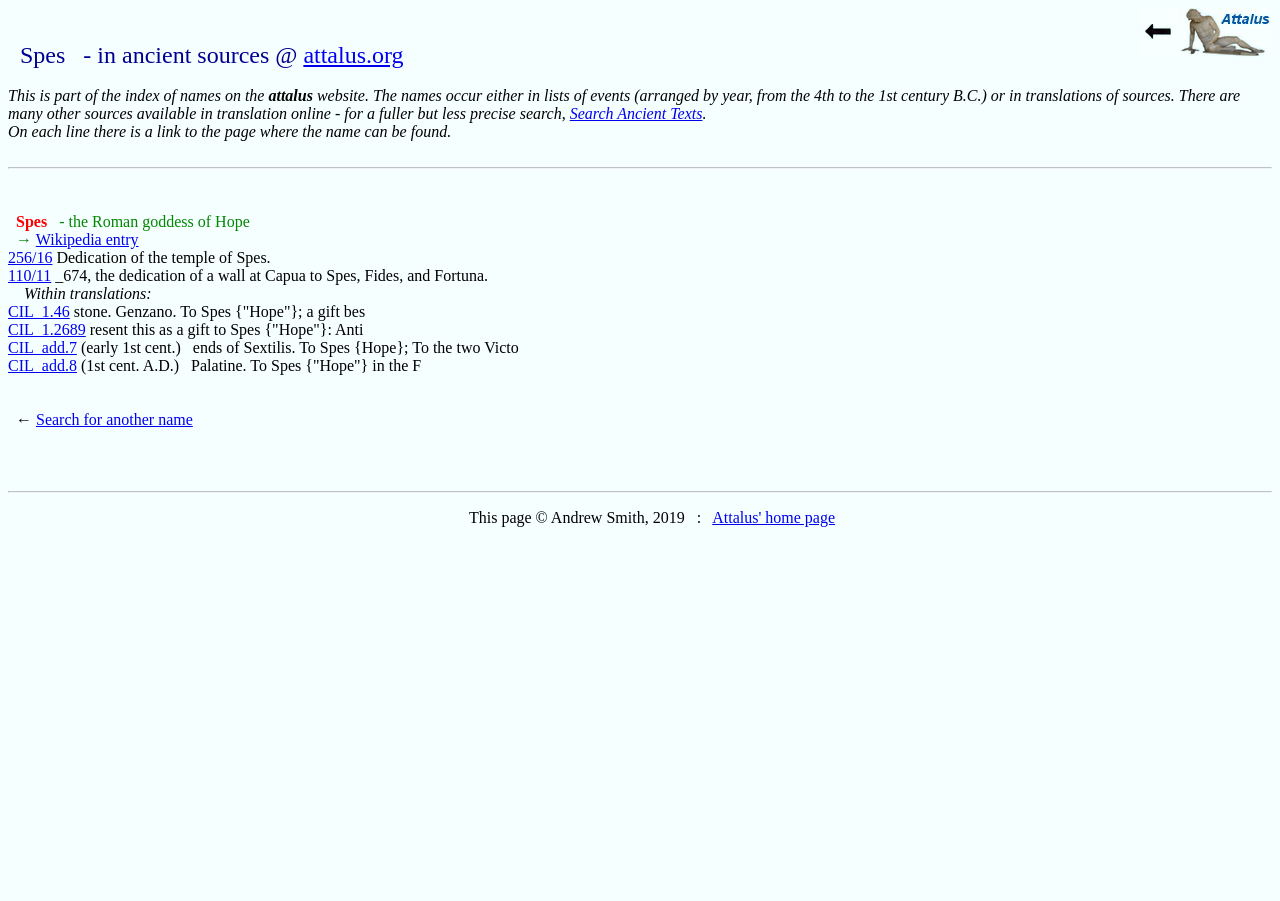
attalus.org (353, 55)
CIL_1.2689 (47, 329)
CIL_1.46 (39, 311)
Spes (33, 221)
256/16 (30, 257)
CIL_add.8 (42, 365)
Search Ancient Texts (636, 113)
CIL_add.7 (42, 347)
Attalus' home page (773, 517)
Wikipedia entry (87, 239)
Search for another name (114, 419)
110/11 (29, 275)
